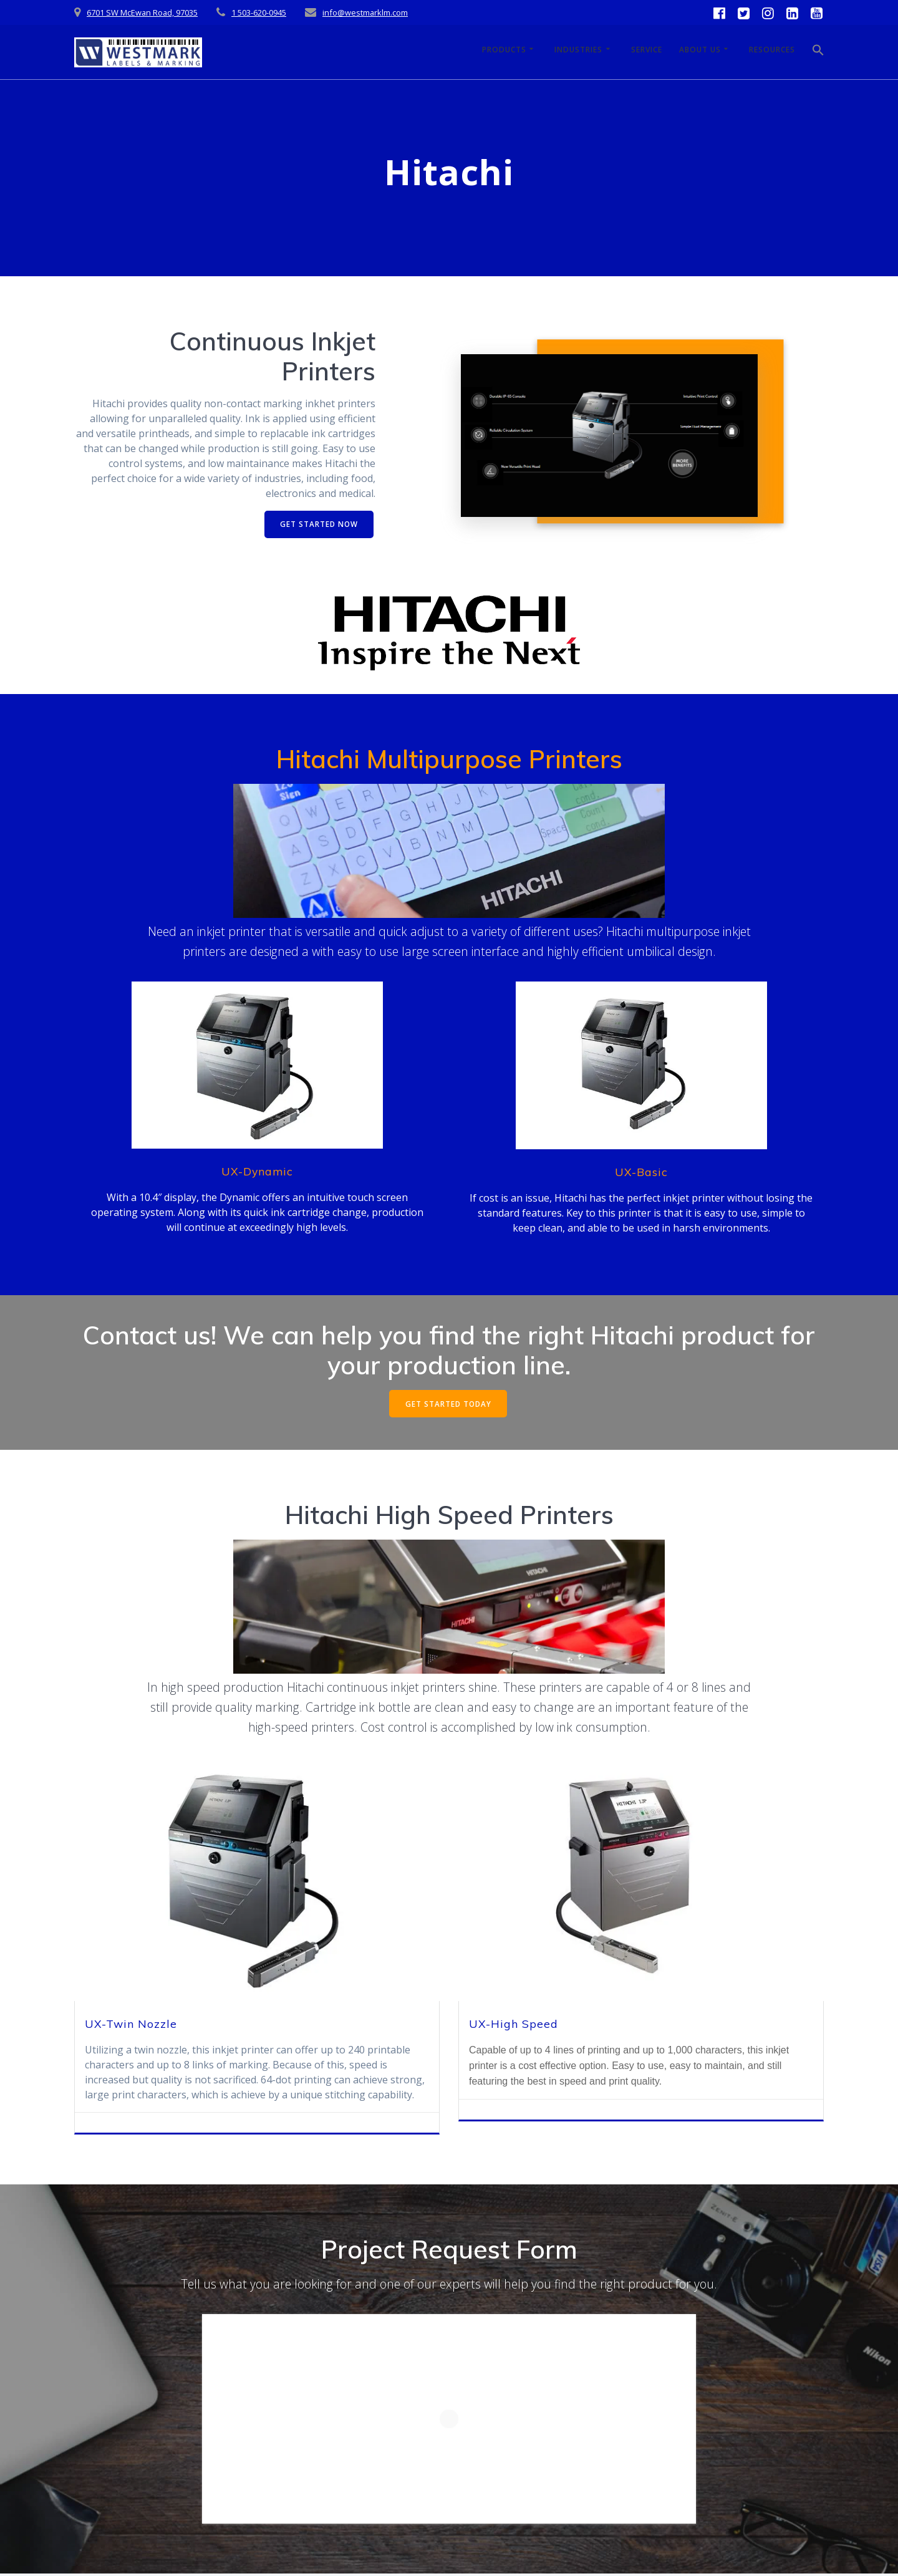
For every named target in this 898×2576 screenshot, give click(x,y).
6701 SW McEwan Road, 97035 (142, 12)
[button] (818, 52)
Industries (578, 49)
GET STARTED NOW (317, 524)
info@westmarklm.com (365, 12)
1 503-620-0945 (258, 12)
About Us (700, 49)
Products (504, 49)
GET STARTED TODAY (448, 1404)
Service (646, 49)
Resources (772, 49)
